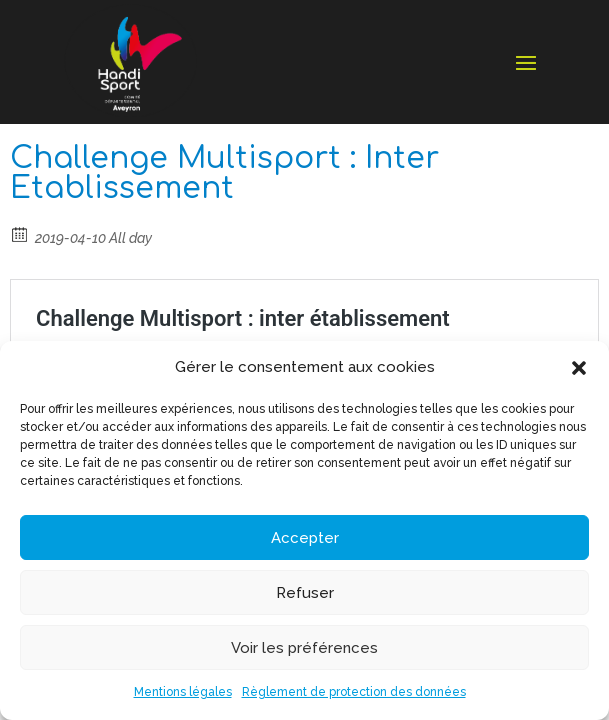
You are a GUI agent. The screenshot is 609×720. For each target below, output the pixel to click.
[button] (579, 368)
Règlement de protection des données (354, 692)
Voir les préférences (304, 648)
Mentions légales (183, 692)
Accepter (305, 538)
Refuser (305, 593)
